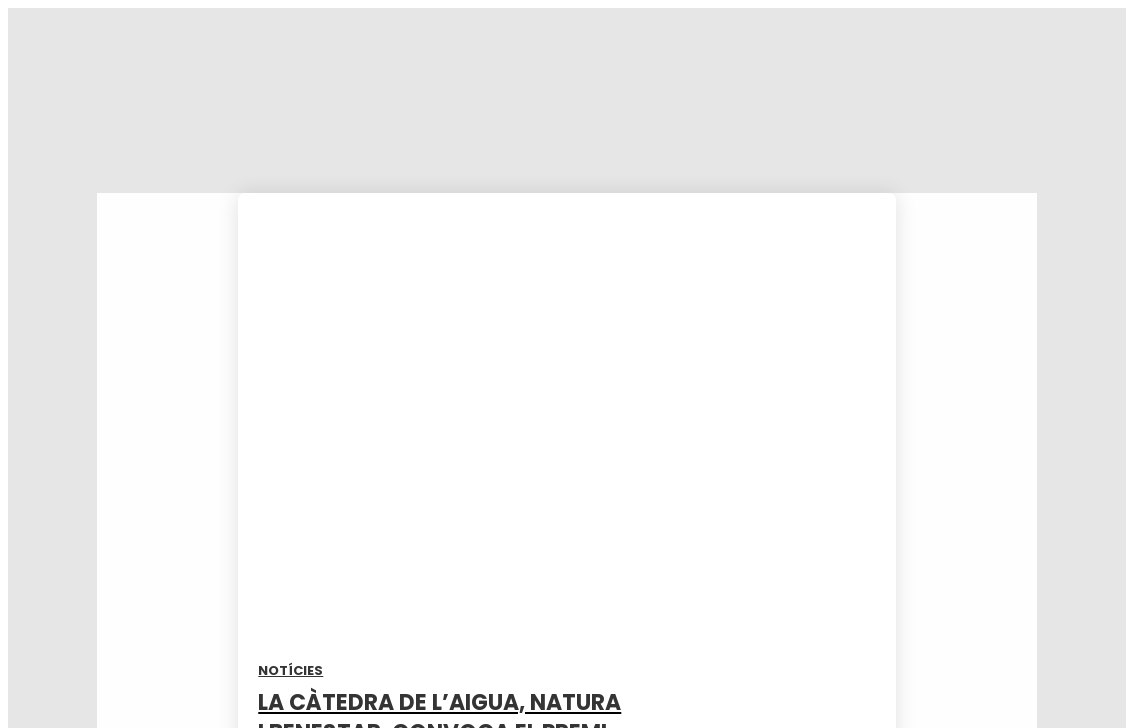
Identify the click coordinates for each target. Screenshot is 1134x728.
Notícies (290, 670)
